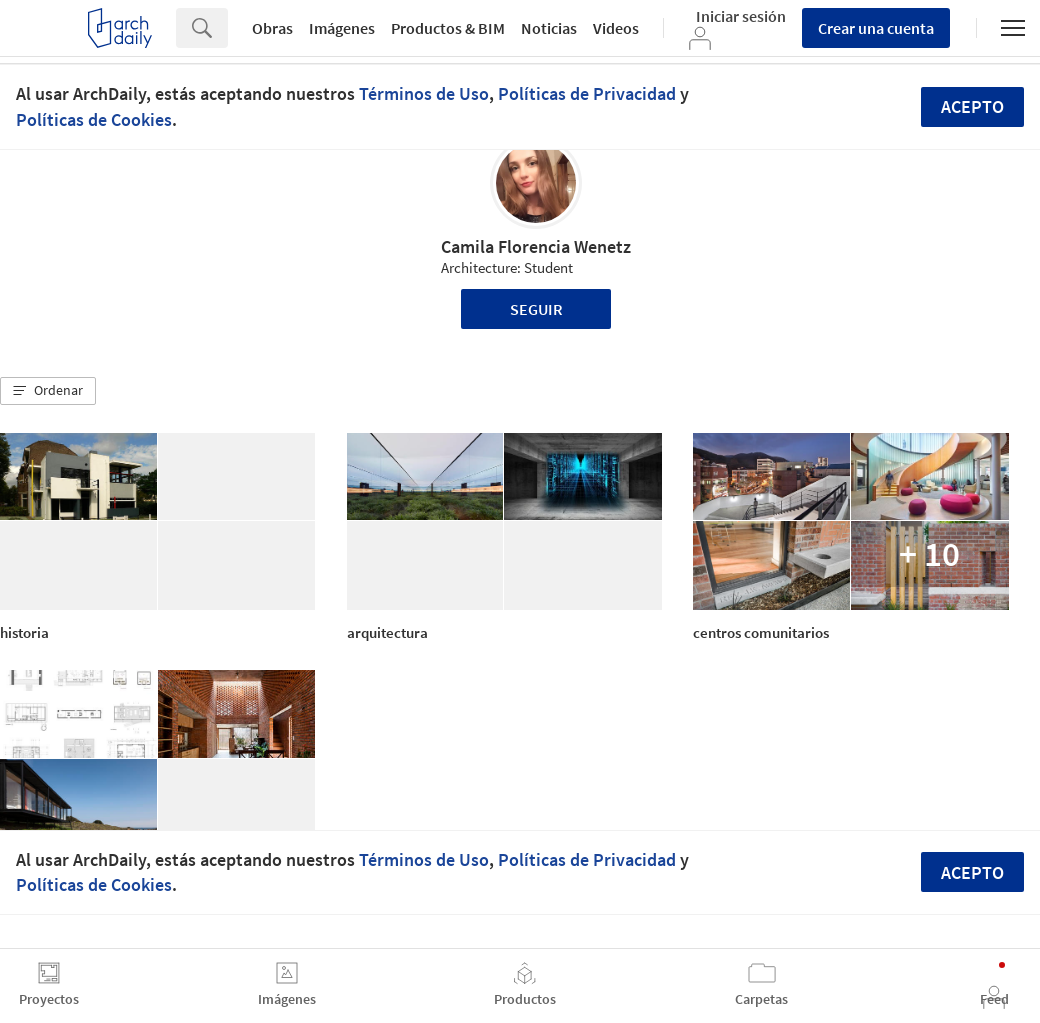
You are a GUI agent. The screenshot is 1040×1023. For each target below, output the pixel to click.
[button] (48, 391)
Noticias (549, 28)
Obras (272, 28)
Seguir (536, 309)
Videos (616, 28)
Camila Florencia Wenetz (536, 246)
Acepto (972, 106)
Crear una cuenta (876, 28)
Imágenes (342, 28)
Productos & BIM (448, 28)
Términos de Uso (424, 93)
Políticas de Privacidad (587, 93)
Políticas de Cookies (94, 119)
